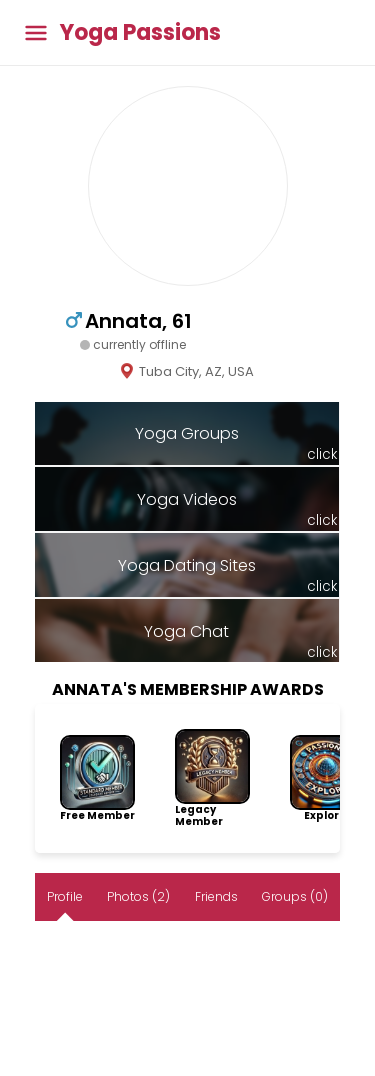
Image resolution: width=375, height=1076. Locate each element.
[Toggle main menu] (36, 32)
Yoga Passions (140, 33)
